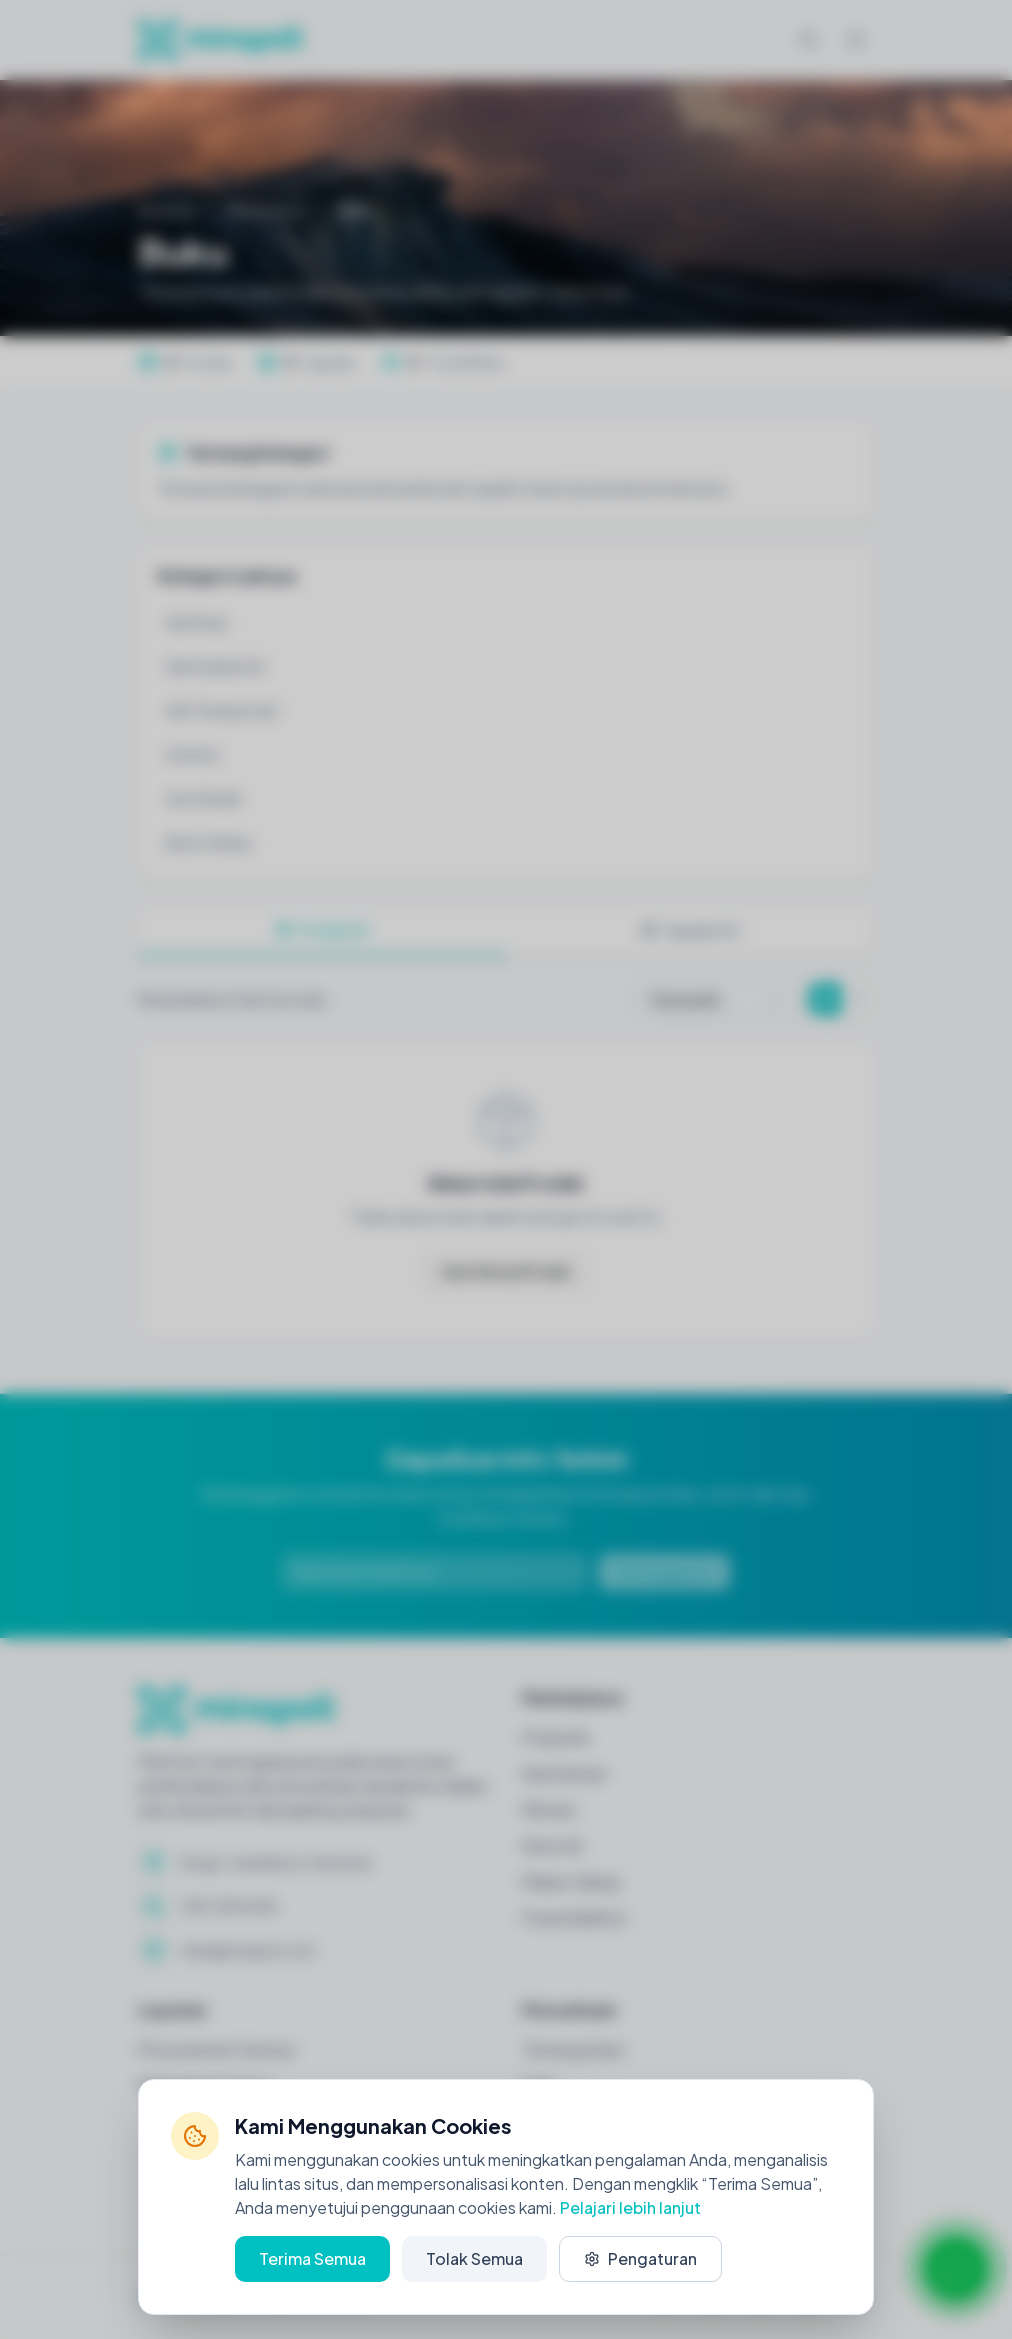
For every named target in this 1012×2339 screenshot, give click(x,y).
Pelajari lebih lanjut (630, 2207)
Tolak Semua (474, 2258)
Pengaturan (640, 2258)
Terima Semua (312, 2258)
